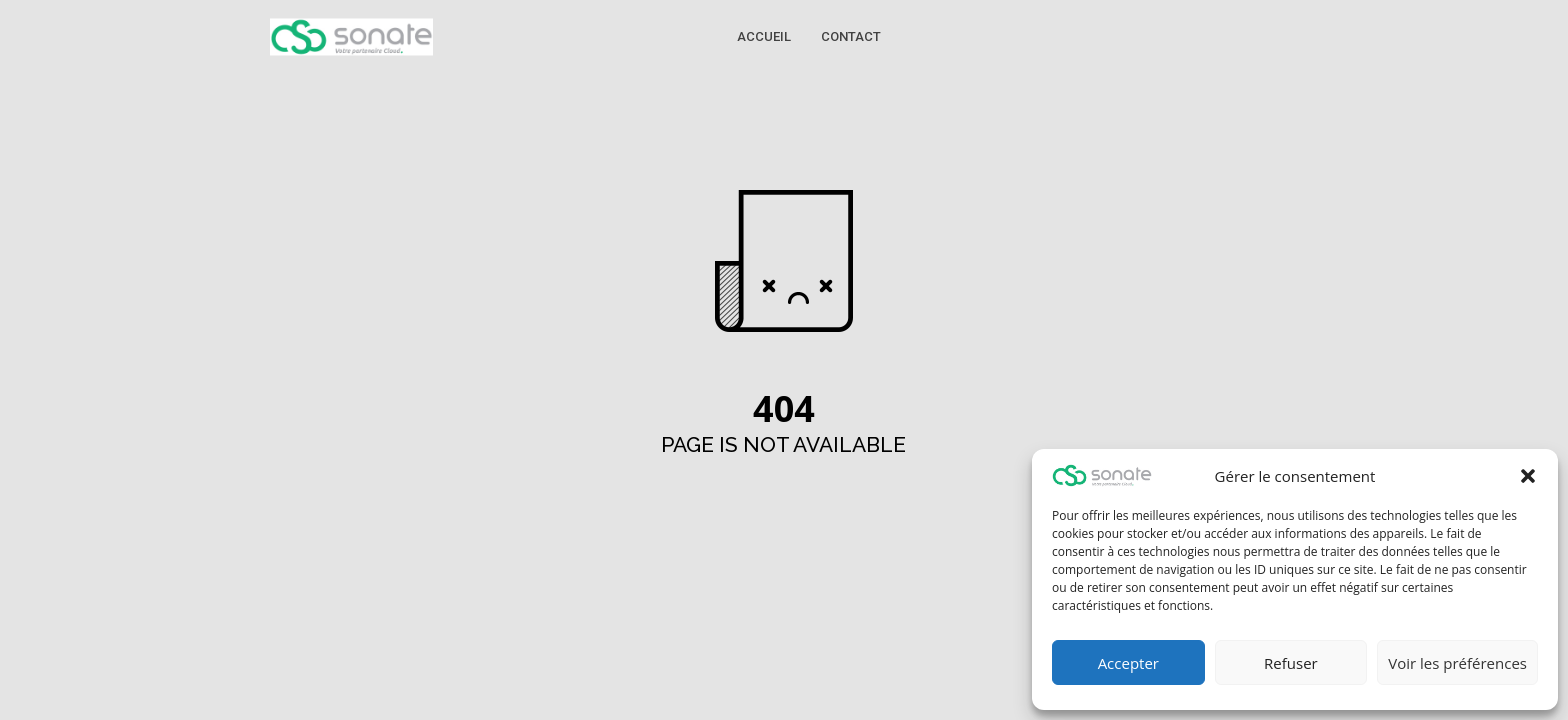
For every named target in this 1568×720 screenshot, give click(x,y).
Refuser (1291, 663)
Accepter (1128, 663)
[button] (1528, 476)
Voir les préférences (1457, 663)
